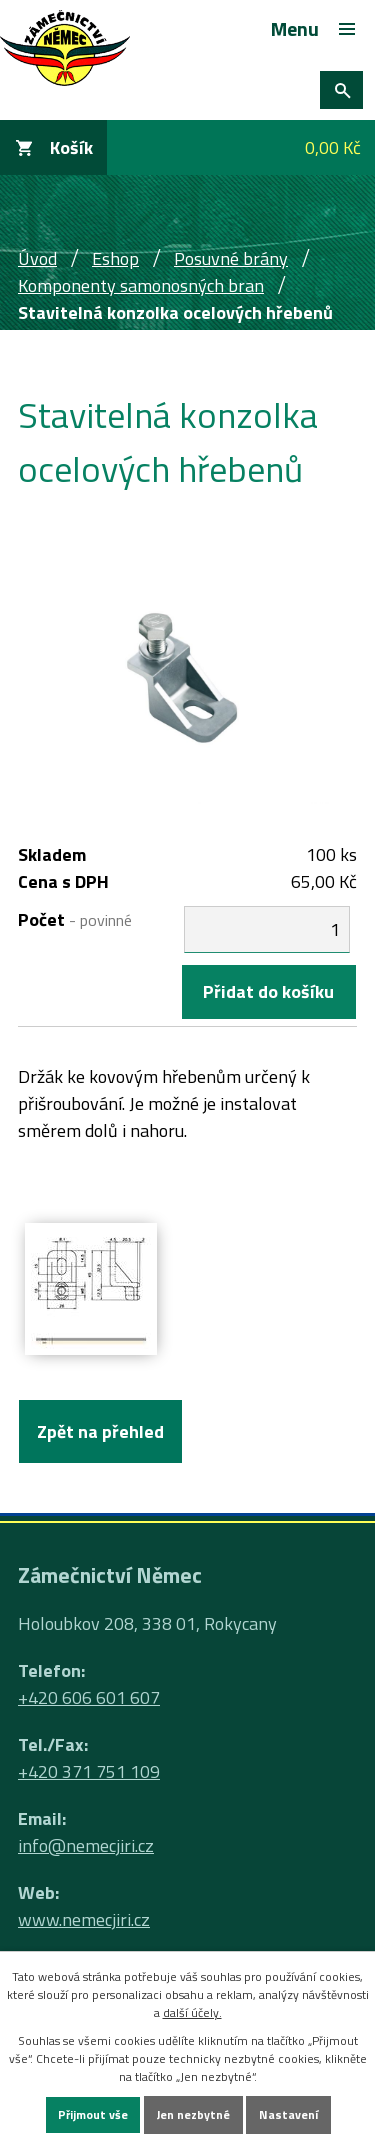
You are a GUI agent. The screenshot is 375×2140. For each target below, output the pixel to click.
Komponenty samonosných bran (141, 285)
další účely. (192, 2012)
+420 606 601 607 (89, 1697)
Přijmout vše (93, 2114)
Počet (75, 919)
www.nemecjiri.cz (84, 1919)
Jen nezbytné (193, 2114)
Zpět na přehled (100, 1431)
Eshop (115, 258)
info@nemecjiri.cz (86, 1845)
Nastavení (288, 2114)
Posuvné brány (231, 258)
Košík (71, 147)
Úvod (37, 258)
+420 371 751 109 (89, 1771)
